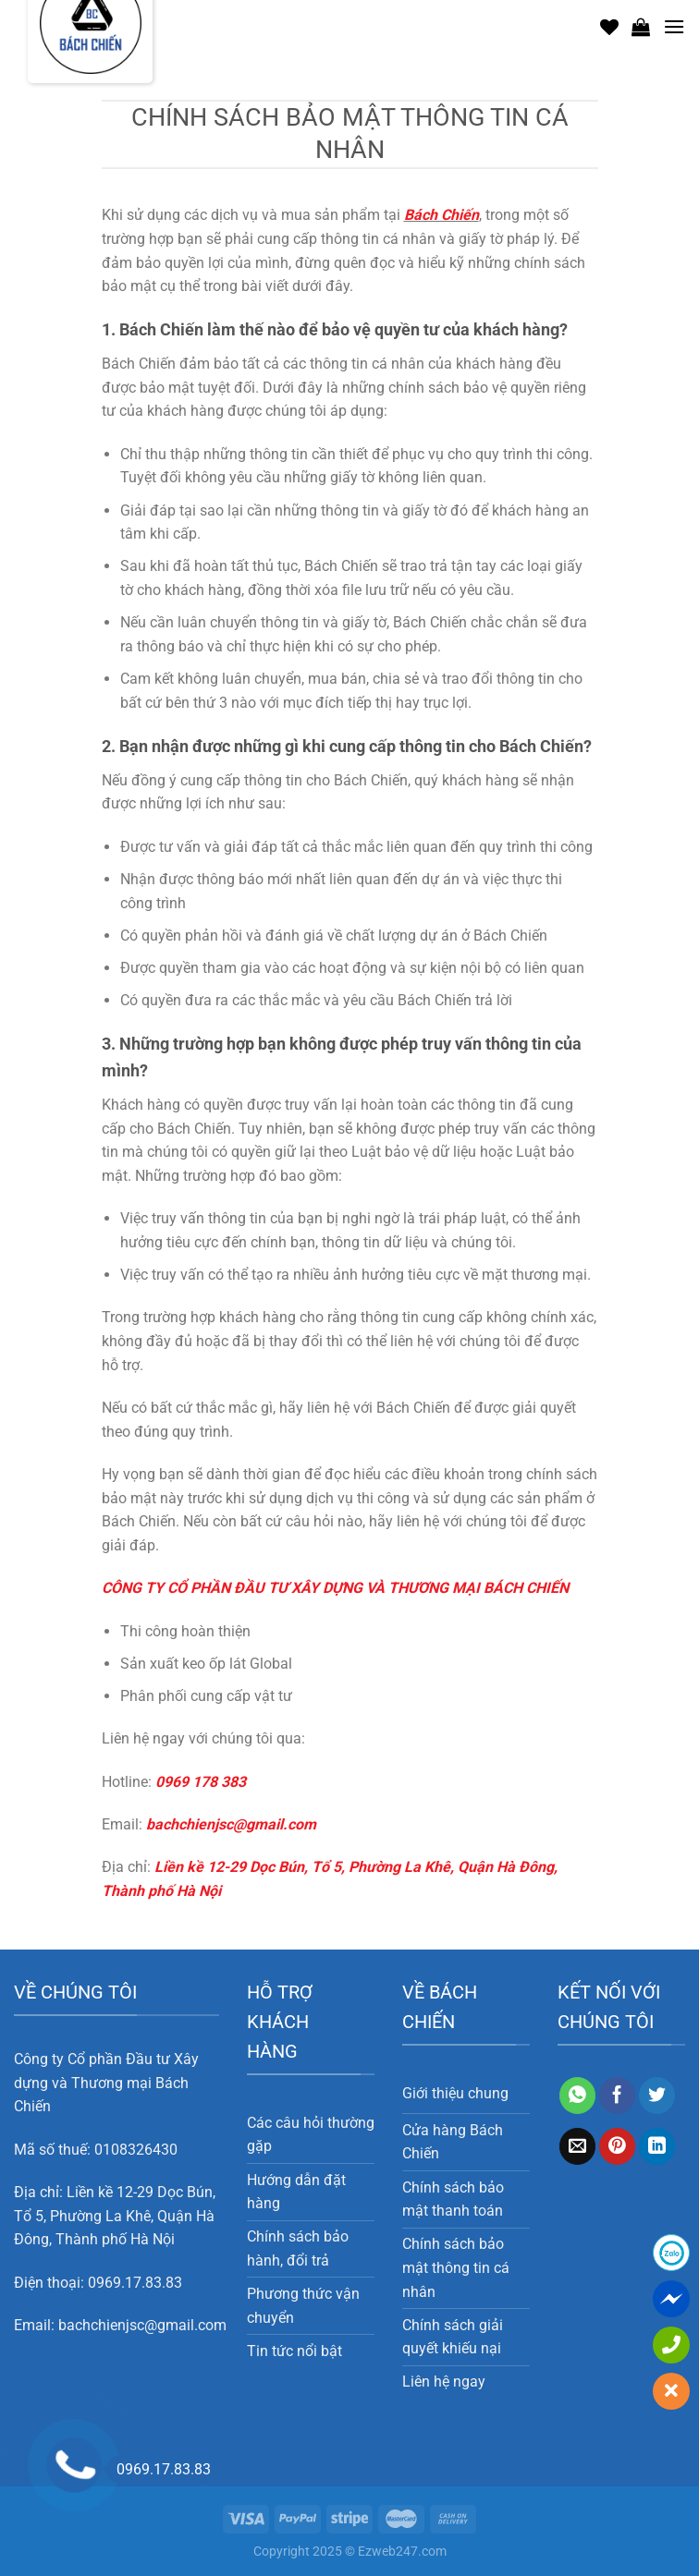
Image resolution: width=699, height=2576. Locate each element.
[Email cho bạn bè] (577, 2146)
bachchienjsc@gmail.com (231, 1824)
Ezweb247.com (402, 2551)
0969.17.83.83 (135, 2282)
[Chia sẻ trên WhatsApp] (577, 2095)
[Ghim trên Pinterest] (617, 2146)
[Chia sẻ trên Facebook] (617, 2095)
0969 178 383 (200, 1782)
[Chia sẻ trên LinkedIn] (657, 2146)
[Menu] (674, 26)
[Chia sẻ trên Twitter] (657, 2095)
